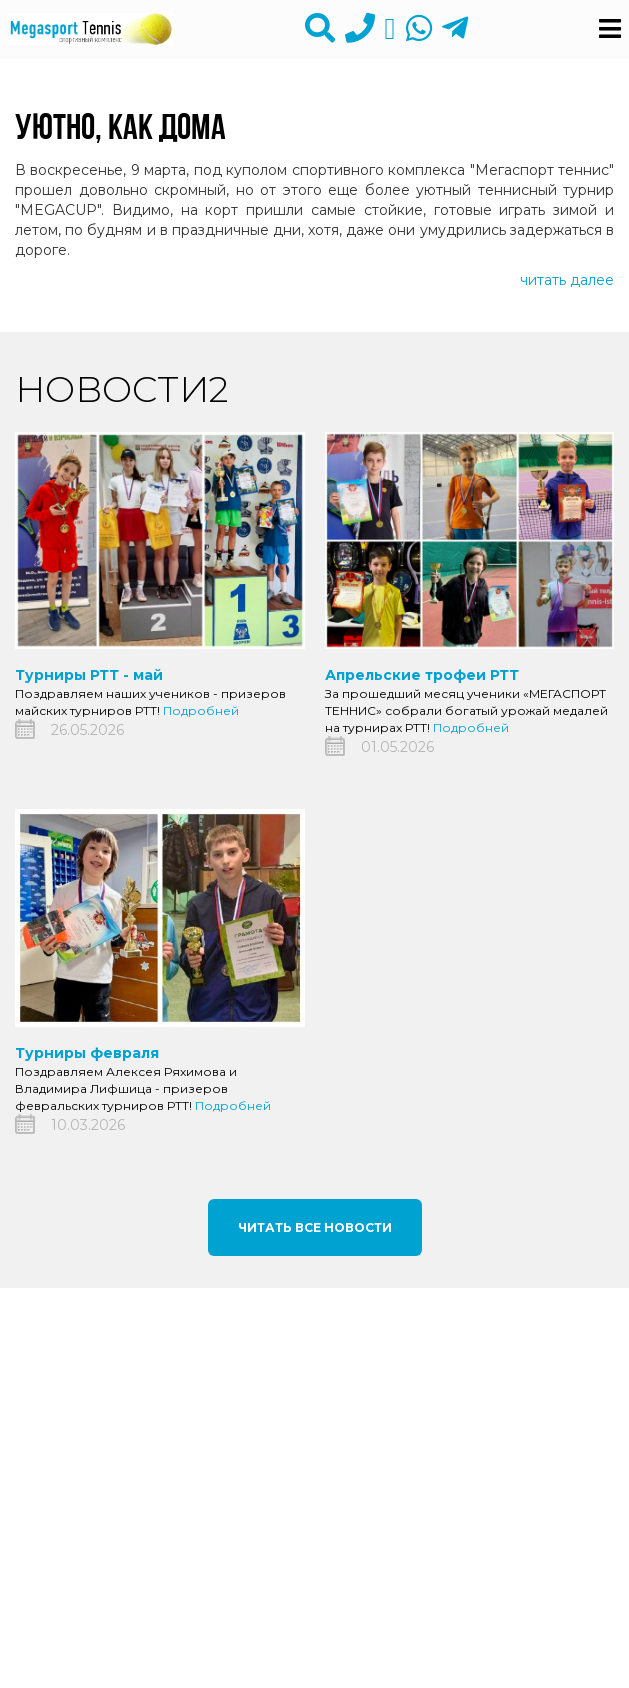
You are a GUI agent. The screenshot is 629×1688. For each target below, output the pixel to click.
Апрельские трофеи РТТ (422, 675)
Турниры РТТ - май (89, 675)
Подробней (201, 710)
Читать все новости (315, 1227)
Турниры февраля (87, 1053)
